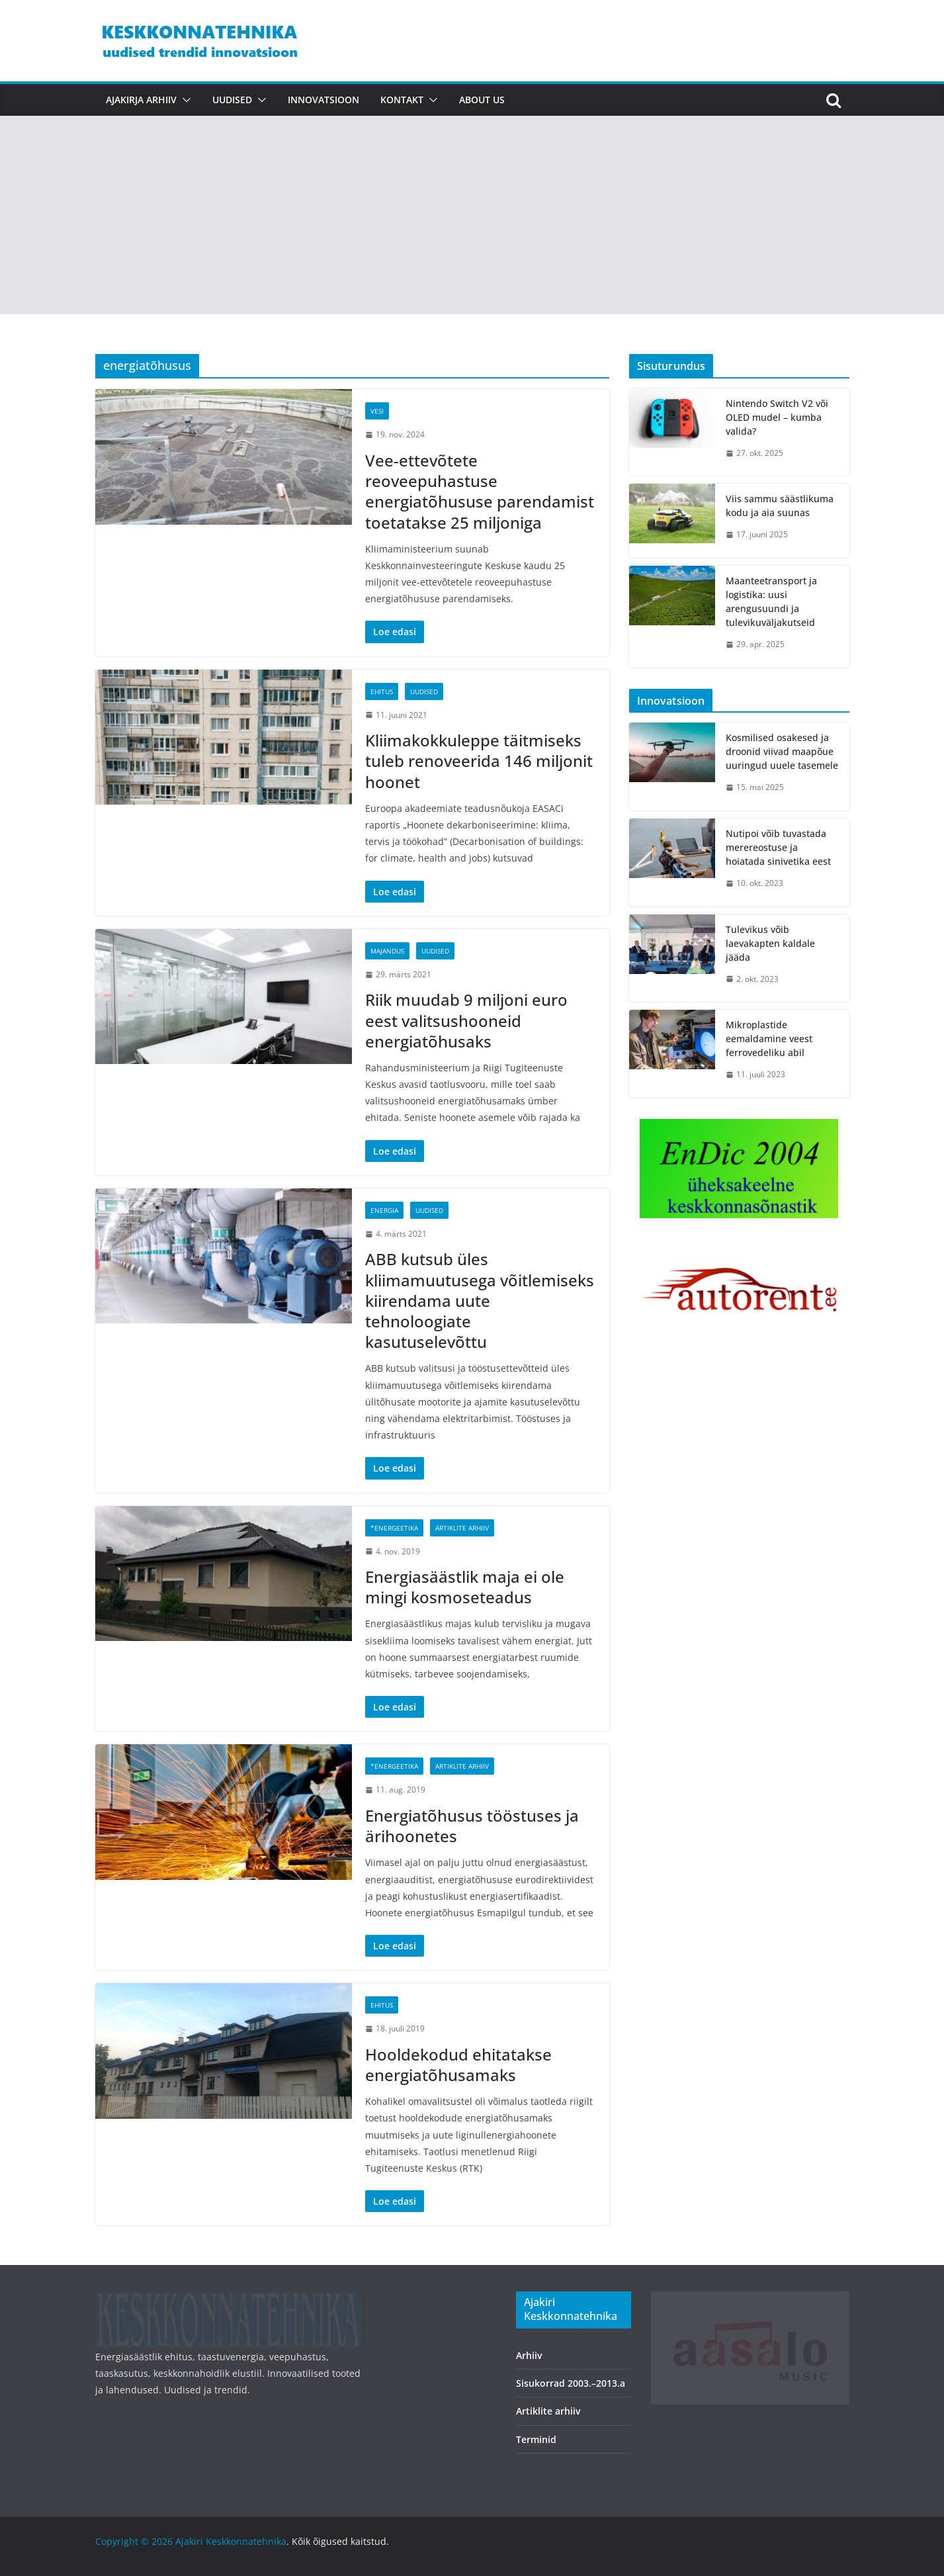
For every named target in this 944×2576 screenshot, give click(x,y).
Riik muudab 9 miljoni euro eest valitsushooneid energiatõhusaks (466, 1020)
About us (482, 99)
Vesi (377, 411)
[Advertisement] (472, 215)
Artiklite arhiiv (462, 1527)
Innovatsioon (323, 99)
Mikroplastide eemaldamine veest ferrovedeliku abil (769, 1038)
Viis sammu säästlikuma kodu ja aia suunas (780, 505)
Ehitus (381, 691)
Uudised (232, 99)
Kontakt (401, 99)
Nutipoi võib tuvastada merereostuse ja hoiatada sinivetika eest (778, 847)
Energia (384, 1210)
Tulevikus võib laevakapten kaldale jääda (770, 943)
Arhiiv (529, 2355)
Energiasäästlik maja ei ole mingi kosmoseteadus (464, 1587)
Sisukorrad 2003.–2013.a (570, 2383)
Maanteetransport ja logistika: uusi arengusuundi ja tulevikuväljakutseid (771, 601)
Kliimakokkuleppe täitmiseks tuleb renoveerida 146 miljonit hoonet (479, 760)
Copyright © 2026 (135, 2541)
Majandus (387, 950)
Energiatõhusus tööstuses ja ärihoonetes (472, 1825)
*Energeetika (394, 1527)
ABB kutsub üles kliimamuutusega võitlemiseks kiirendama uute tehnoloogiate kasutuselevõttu (479, 1300)
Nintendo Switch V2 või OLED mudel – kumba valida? (777, 417)
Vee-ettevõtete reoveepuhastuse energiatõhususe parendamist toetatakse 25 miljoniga (479, 491)
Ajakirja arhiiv (141, 99)
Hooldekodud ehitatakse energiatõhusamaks (458, 2064)
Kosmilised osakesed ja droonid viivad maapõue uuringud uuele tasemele (782, 751)
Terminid (536, 2439)
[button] (184, 100)
